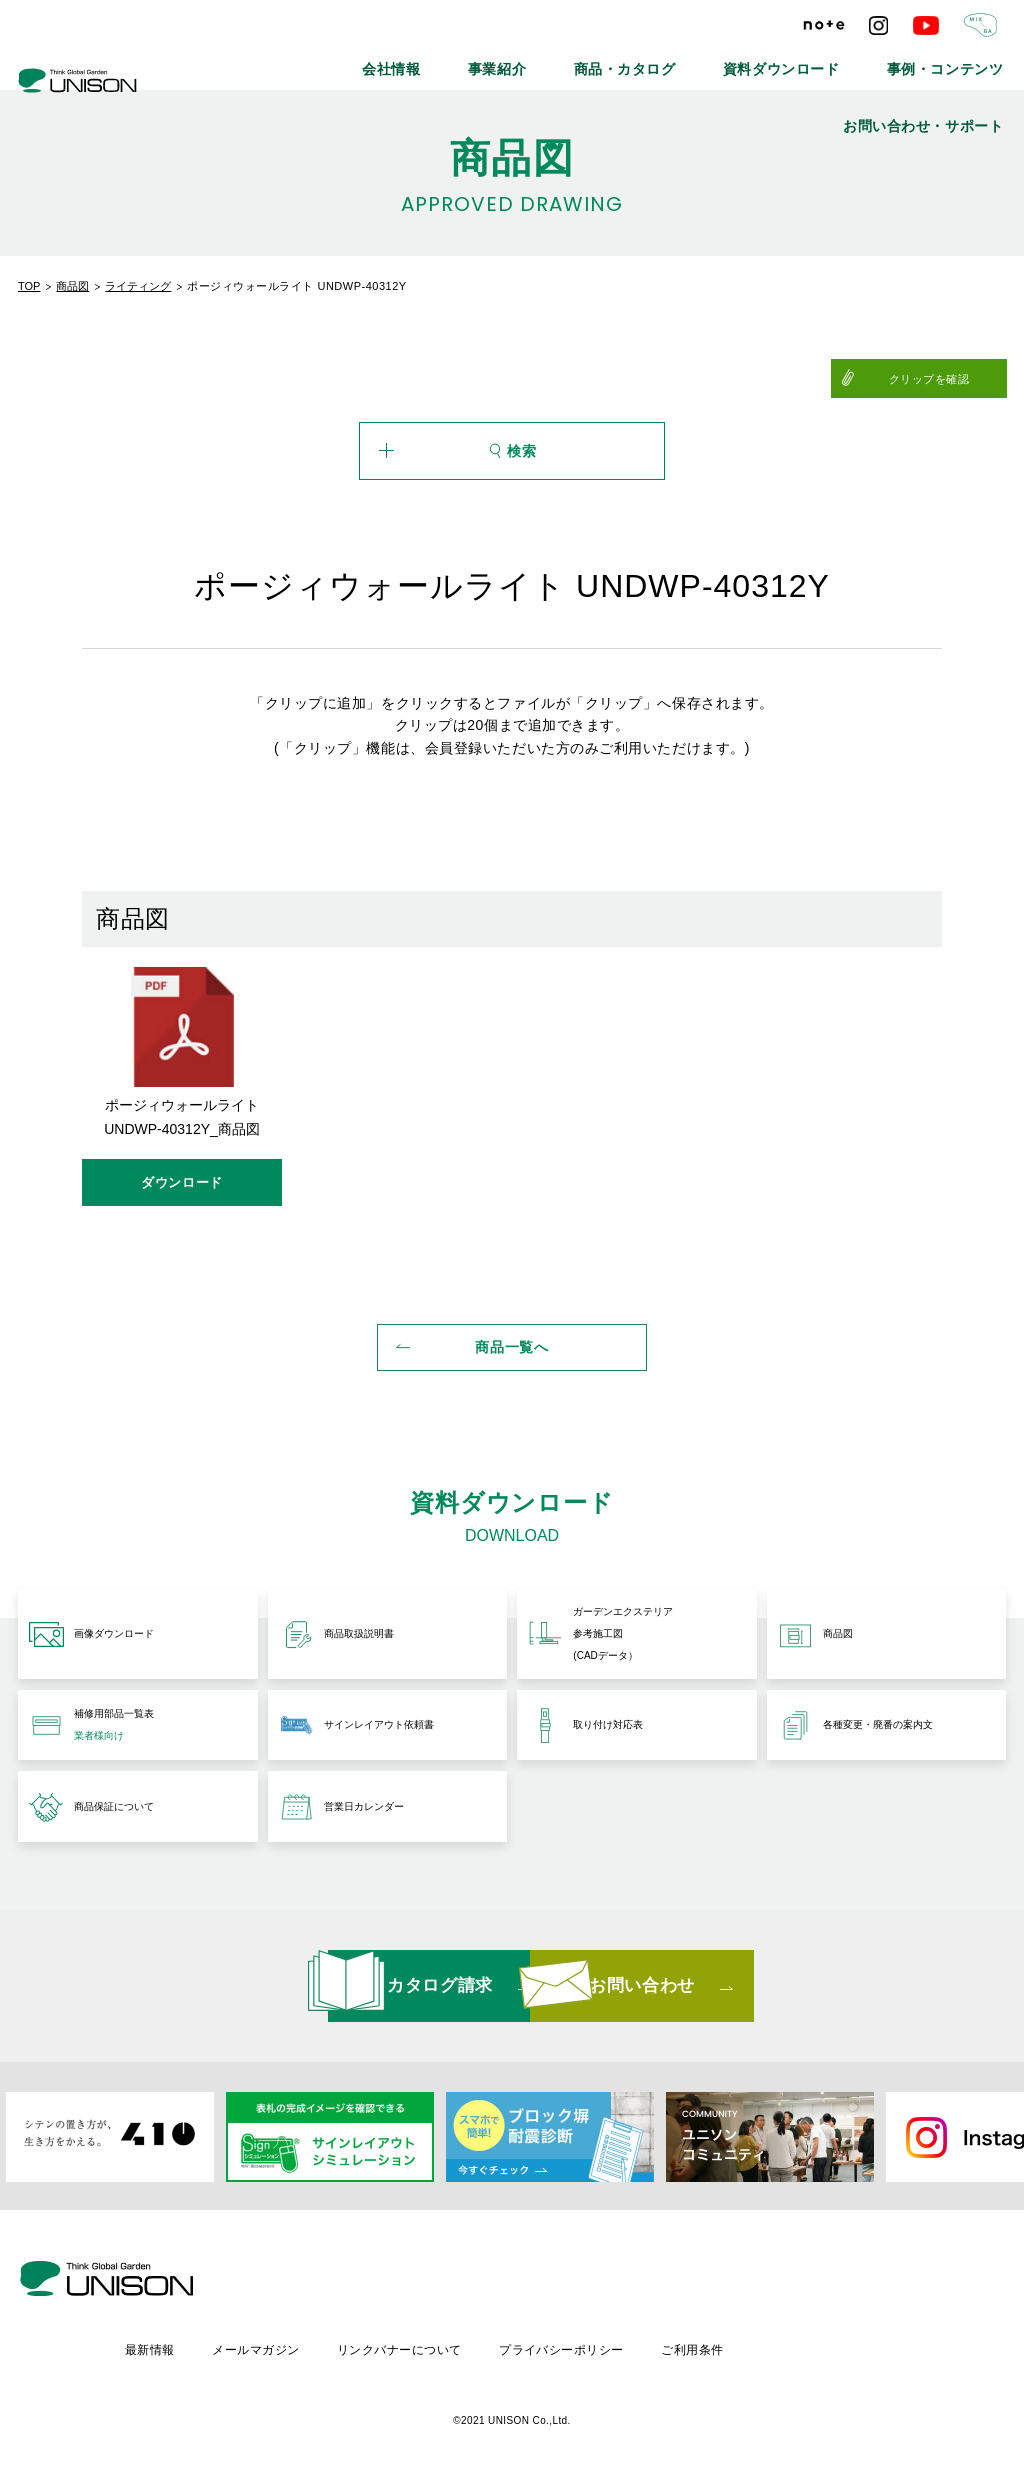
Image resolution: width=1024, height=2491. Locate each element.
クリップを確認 (957, 379)
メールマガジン (424, 2348)
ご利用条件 (869, 2348)
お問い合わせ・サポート (943, 60)
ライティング (138, 286)
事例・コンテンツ (793, 60)
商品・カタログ (531, 60)
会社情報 (338, 60)
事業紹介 (426, 60)
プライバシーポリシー (735, 2348)
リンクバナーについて (570, 2348)
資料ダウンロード (659, 60)
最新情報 (316, 2348)
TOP (29, 286)
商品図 (72, 286)
